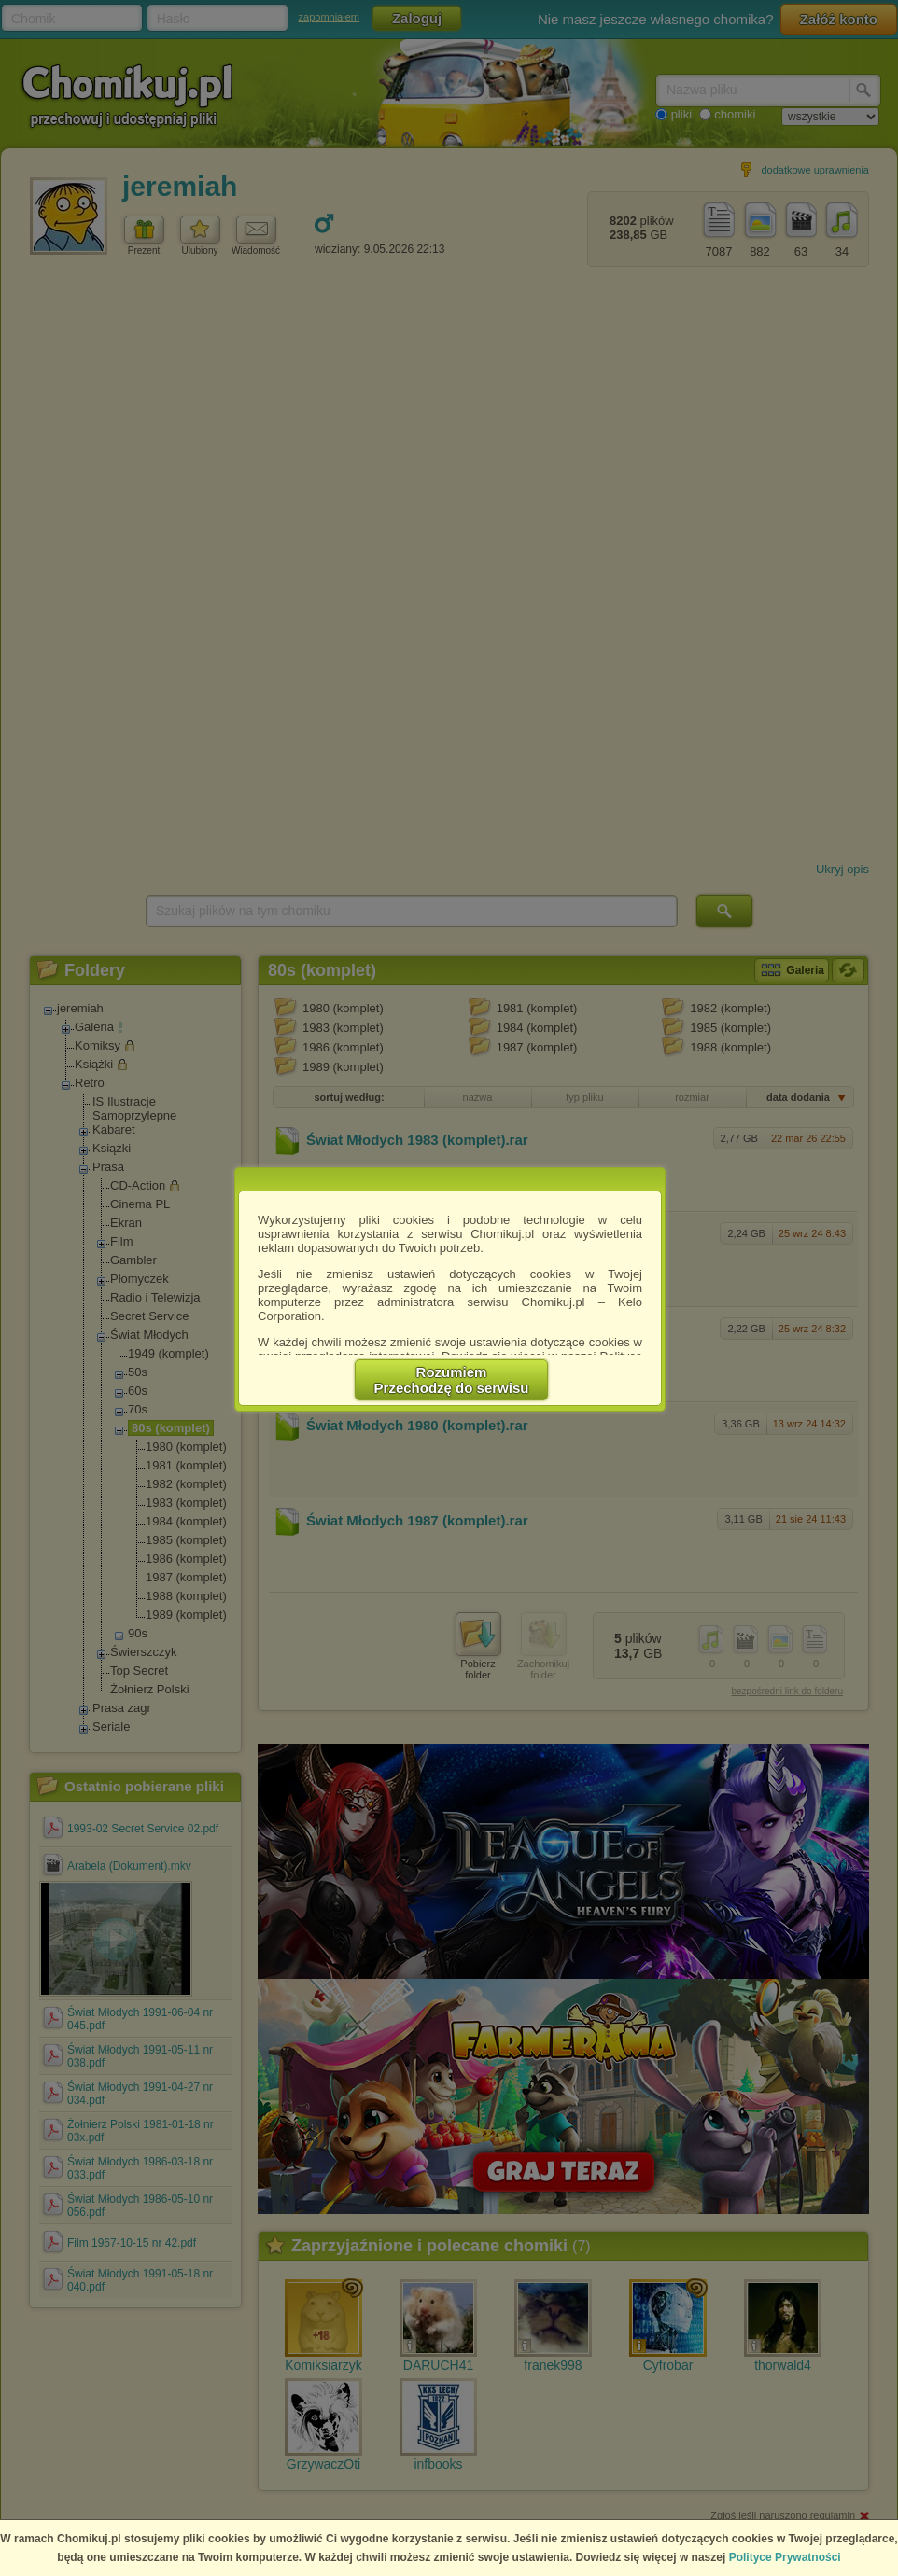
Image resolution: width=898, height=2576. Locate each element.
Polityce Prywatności (785, 2557)
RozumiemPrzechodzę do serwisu (451, 1380)
